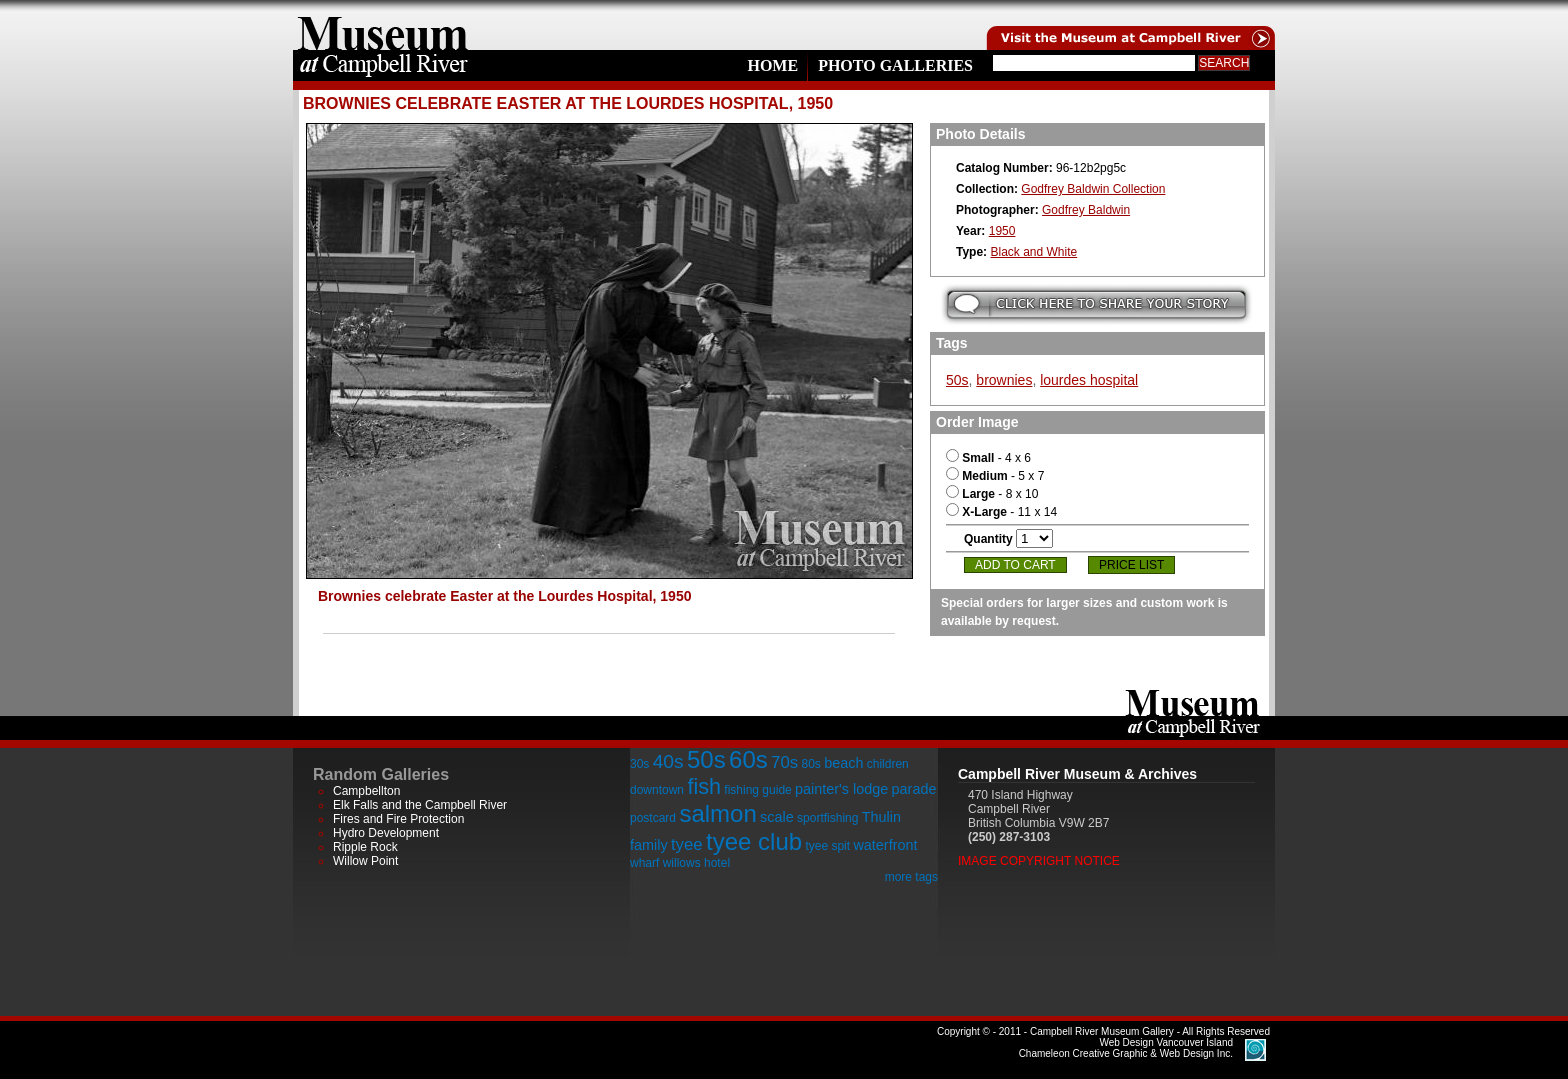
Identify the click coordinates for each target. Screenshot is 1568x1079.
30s (639, 764)
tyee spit (827, 846)
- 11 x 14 (1001, 512)
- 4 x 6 (988, 458)
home (383, 25)
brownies (1004, 380)
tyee (687, 844)
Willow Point (365, 861)
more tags (911, 877)
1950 (1002, 231)
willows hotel (696, 863)
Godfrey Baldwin (1086, 210)
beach (843, 763)
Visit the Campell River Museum (1129, 25)
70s (784, 762)
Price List (1131, 565)
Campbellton (366, 791)
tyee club (754, 841)
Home (772, 65)
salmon (717, 813)
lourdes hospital (1089, 380)
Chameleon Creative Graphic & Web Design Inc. (1126, 1048)
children (888, 764)
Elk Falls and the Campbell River (420, 805)
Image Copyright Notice (1039, 861)
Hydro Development (386, 833)
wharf (644, 863)
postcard (653, 818)
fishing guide (757, 790)
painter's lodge (841, 789)
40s (668, 761)
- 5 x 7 (995, 476)
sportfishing (827, 818)
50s (957, 380)
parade (914, 789)
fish (704, 786)
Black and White (1033, 252)
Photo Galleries (895, 65)
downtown (657, 790)
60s (748, 759)
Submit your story (1096, 304)
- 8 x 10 (992, 494)
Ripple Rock (365, 847)
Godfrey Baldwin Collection (1093, 189)
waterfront (885, 845)
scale (777, 817)
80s (810, 764)
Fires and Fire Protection (398, 819)
